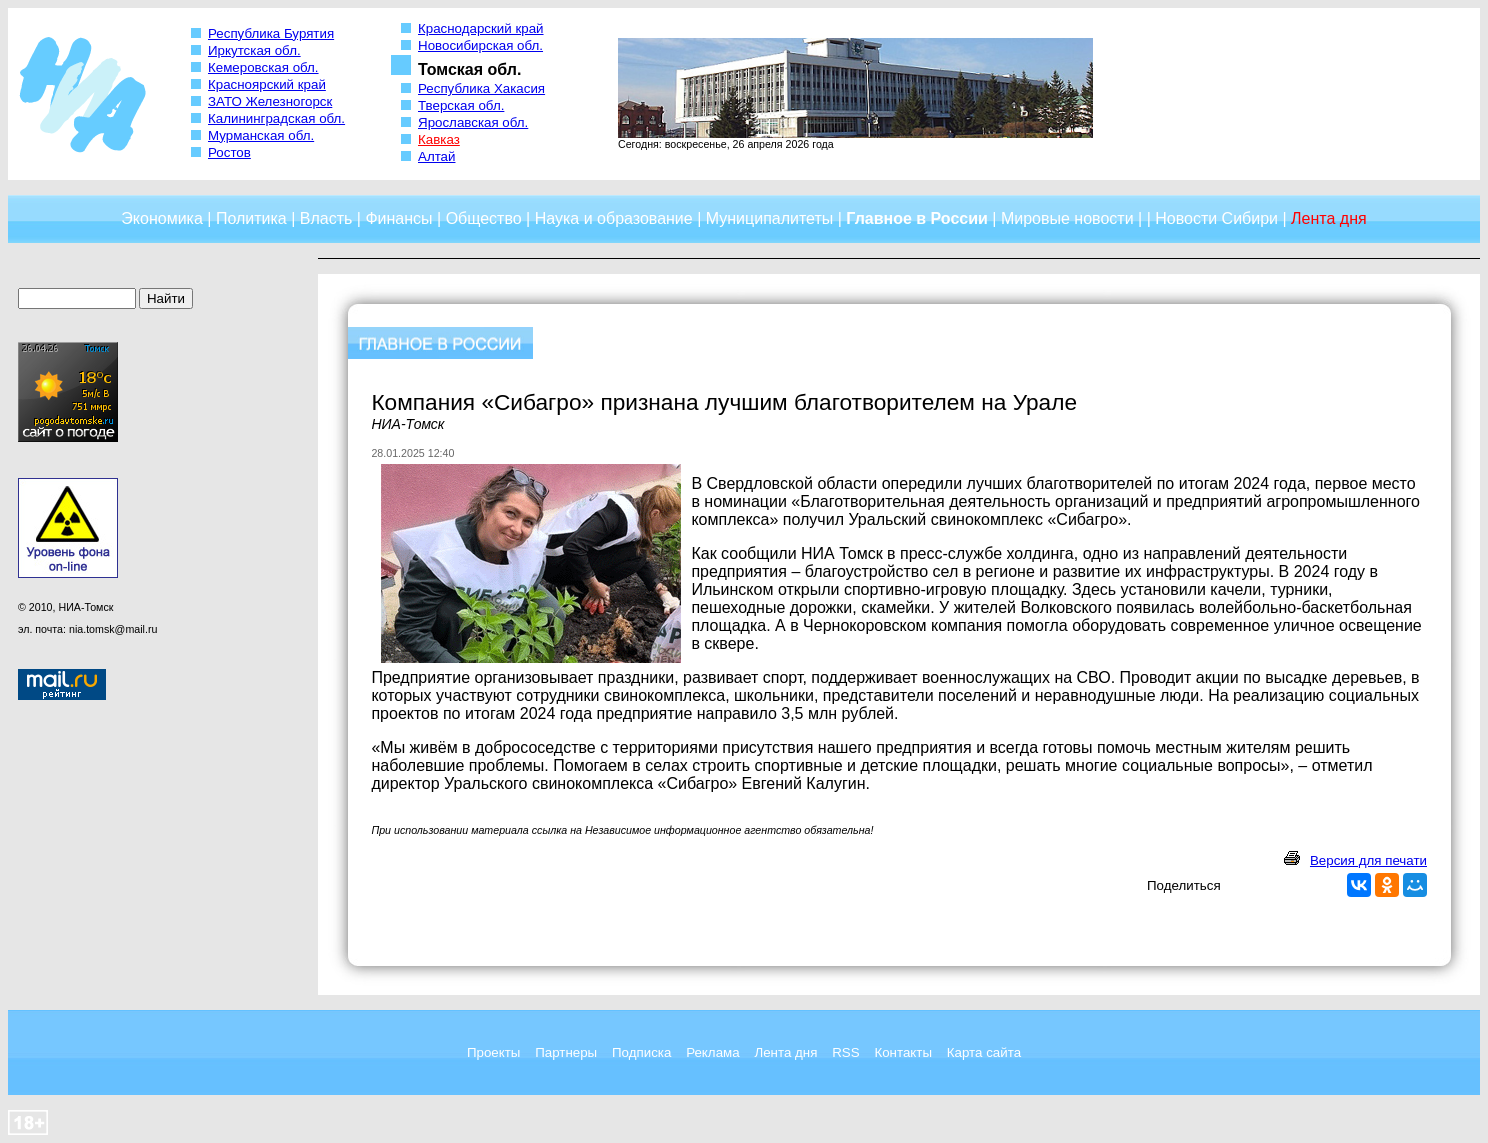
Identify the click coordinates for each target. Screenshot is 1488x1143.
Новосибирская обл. (480, 45)
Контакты (903, 1052)
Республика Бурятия (271, 33)
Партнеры (566, 1052)
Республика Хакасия (481, 88)
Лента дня (785, 1052)
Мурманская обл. (261, 135)
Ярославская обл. (473, 122)
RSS (845, 1052)
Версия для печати (1368, 860)
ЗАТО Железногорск (270, 101)
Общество (484, 218)
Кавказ (439, 139)
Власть (326, 218)
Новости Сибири (1216, 218)
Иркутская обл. (254, 50)
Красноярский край (267, 84)
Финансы (398, 218)
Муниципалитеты (770, 218)
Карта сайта (984, 1052)
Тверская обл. (461, 105)
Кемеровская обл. (263, 67)
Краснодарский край (481, 28)
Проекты (493, 1052)
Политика (251, 218)
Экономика (162, 218)
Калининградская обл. (276, 118)
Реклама (712, 1052)
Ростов (229, 152)
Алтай (436, 156)
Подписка (641, 1052)
